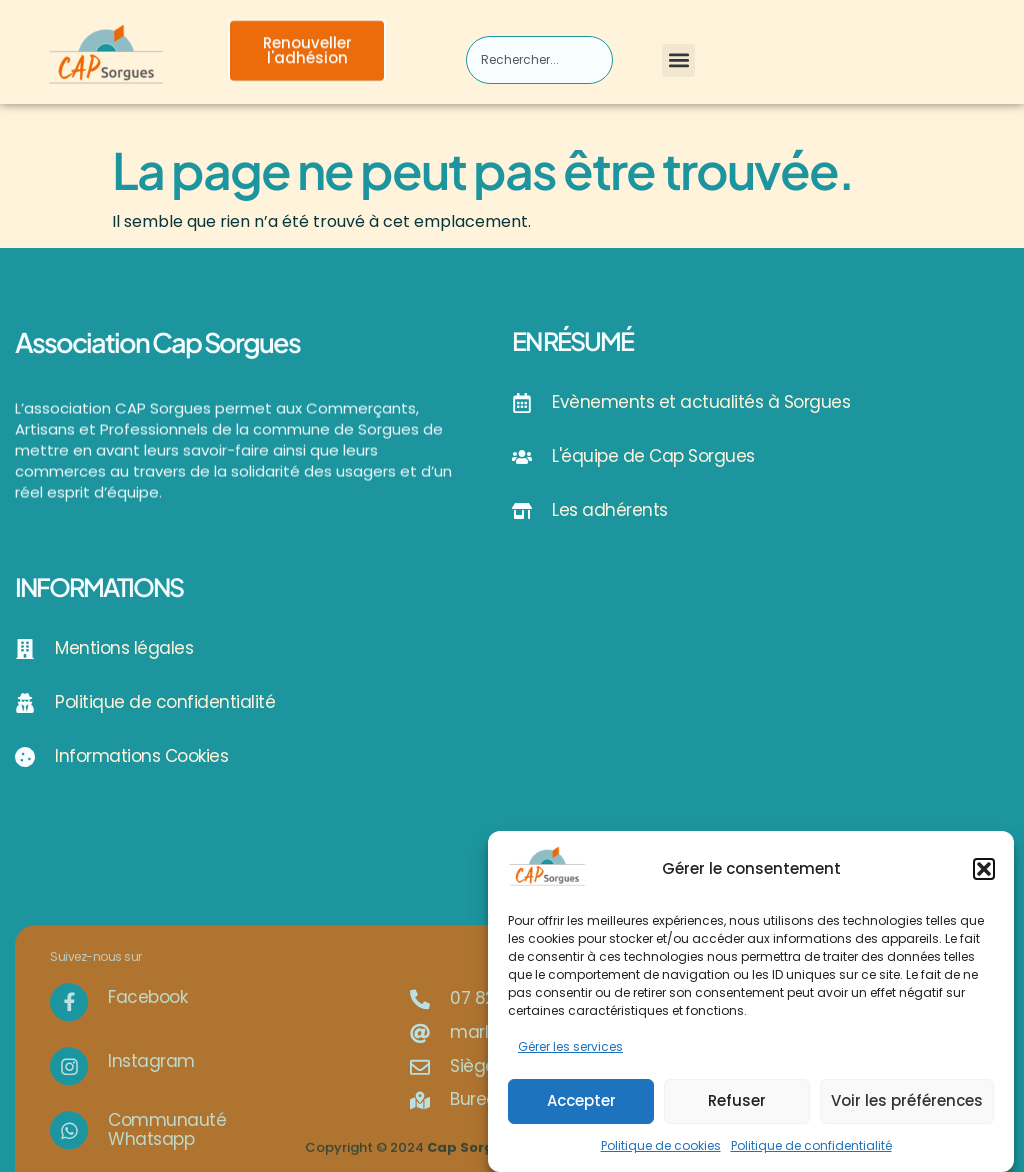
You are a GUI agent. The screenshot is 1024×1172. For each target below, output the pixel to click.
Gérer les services (570, 1054)
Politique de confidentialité (811, 1152)
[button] (984, 877)
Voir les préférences (907, 1108)
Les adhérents (610, 510)
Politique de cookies (661, 1152)
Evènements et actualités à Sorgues (701, 402)
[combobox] (539, 60)
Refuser (737, 1108)
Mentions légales (124, 648)
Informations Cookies (141, 756)
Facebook (147, 1085)
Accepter (581, 1108)
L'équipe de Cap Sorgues (653, 456)
